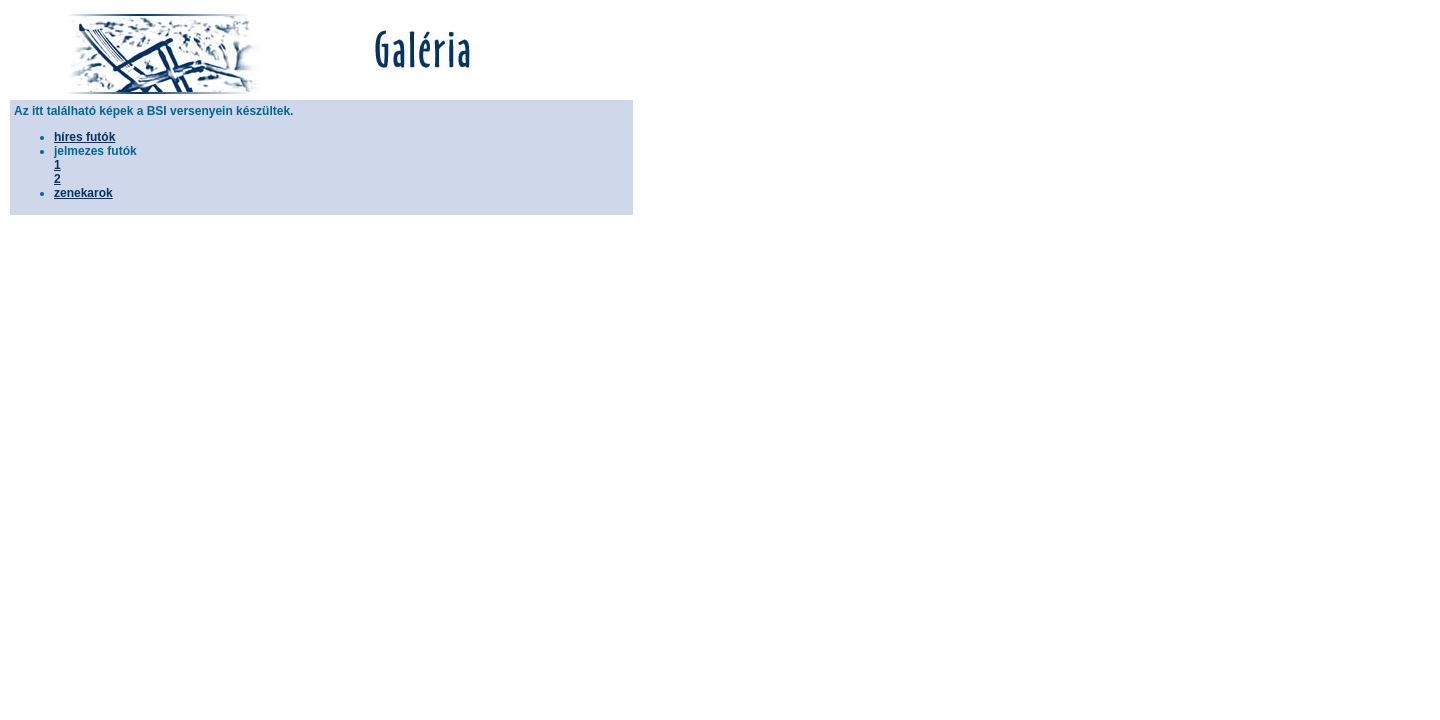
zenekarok (83, 193)
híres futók (84, 137)
